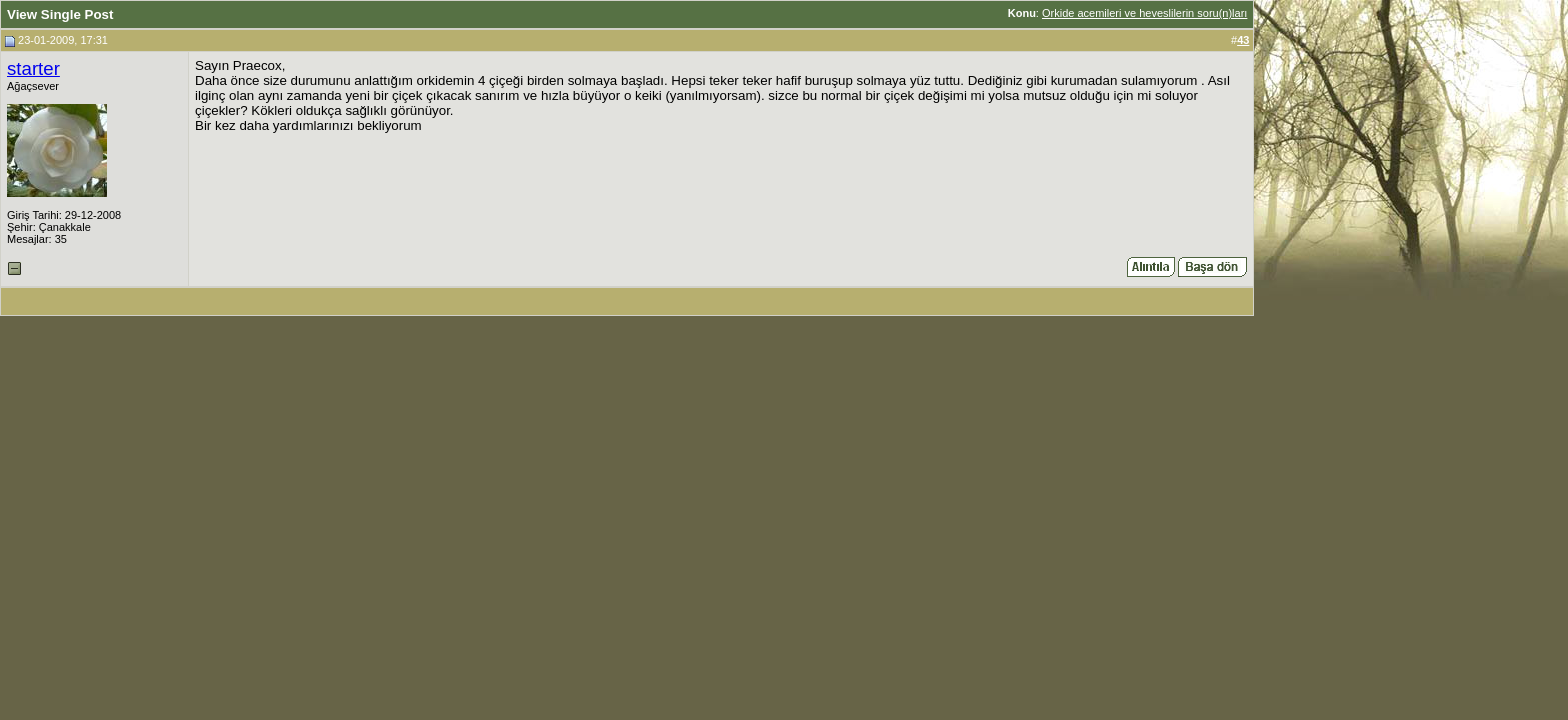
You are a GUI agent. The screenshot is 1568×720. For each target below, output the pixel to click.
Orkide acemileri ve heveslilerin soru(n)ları (1144, 13)
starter (33, 68)
